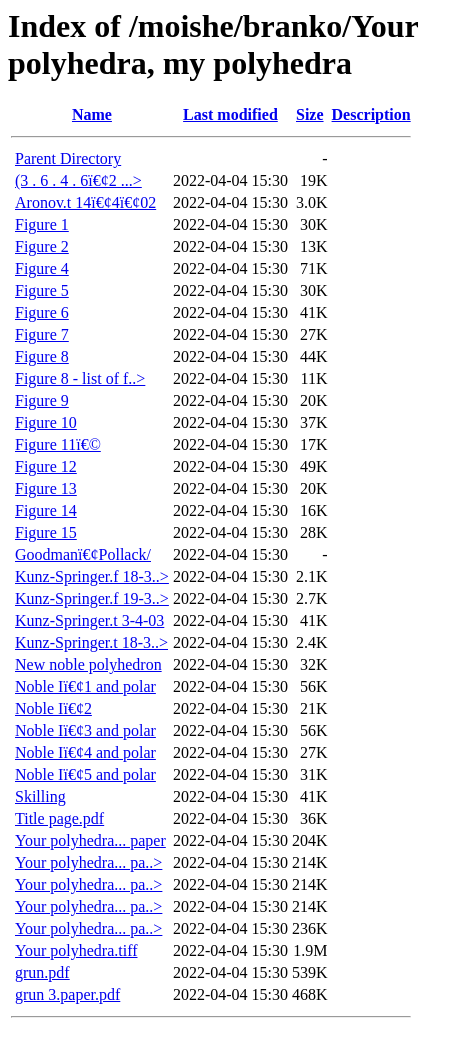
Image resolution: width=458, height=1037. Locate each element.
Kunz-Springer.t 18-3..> (91, 642)
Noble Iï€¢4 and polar (85, 752)
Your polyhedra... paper (90, 840)
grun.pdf (42, 972)
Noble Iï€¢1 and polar (85, 686)
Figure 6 (42, 312)
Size (310, 114)
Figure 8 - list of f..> (80, 378)
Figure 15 (46, 532)
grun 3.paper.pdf (67, 994)
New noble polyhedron (88, 664)
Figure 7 (42, 334)
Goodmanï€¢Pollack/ (83, 554)
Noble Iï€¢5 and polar (85, 774)
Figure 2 (42, 246)
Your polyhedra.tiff (76, 950)
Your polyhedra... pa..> (88, 862)
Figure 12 (46, 466)
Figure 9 (42, 400)
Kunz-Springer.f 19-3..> (92, 598)
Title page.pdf (59, 818)
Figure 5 (42, 290)
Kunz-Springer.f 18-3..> (92, 576)
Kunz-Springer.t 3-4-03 (89, 620)
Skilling (40, 796)
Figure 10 (46, 422)
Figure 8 (42, 356)
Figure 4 (42, 268)
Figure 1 (42, 224)
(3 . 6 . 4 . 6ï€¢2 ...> (78, 180)
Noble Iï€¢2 (53, 708)
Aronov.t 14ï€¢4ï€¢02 (85, 202)
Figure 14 (46, 510)
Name (92, 114)
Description (371, 114)
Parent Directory (68, 158)
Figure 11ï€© (58, 444)
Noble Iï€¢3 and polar (85, 730)
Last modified (230, 114)
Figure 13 (46, 488)
